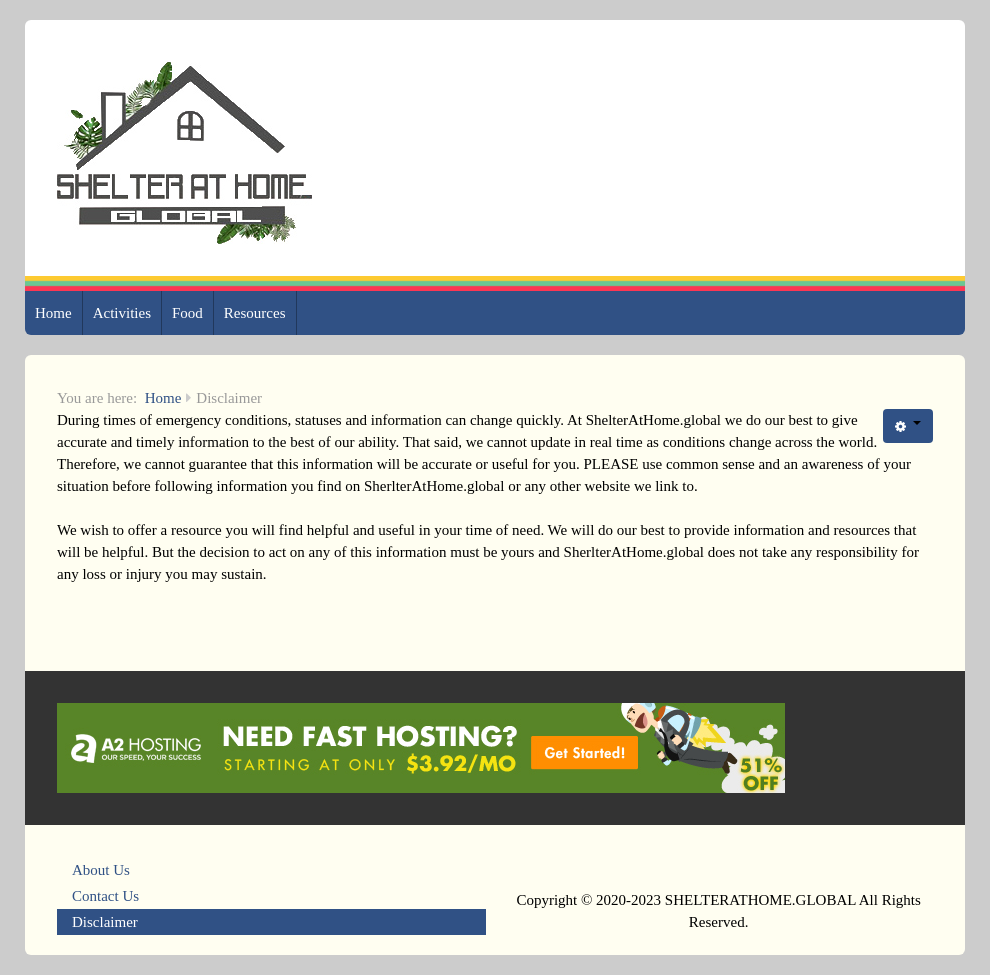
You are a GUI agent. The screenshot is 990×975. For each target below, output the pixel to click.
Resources (255, 313)
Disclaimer (105, 922)
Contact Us (105, 896)
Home (53, 313)
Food (187, 313)
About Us (101, 870)
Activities (122, 313)
